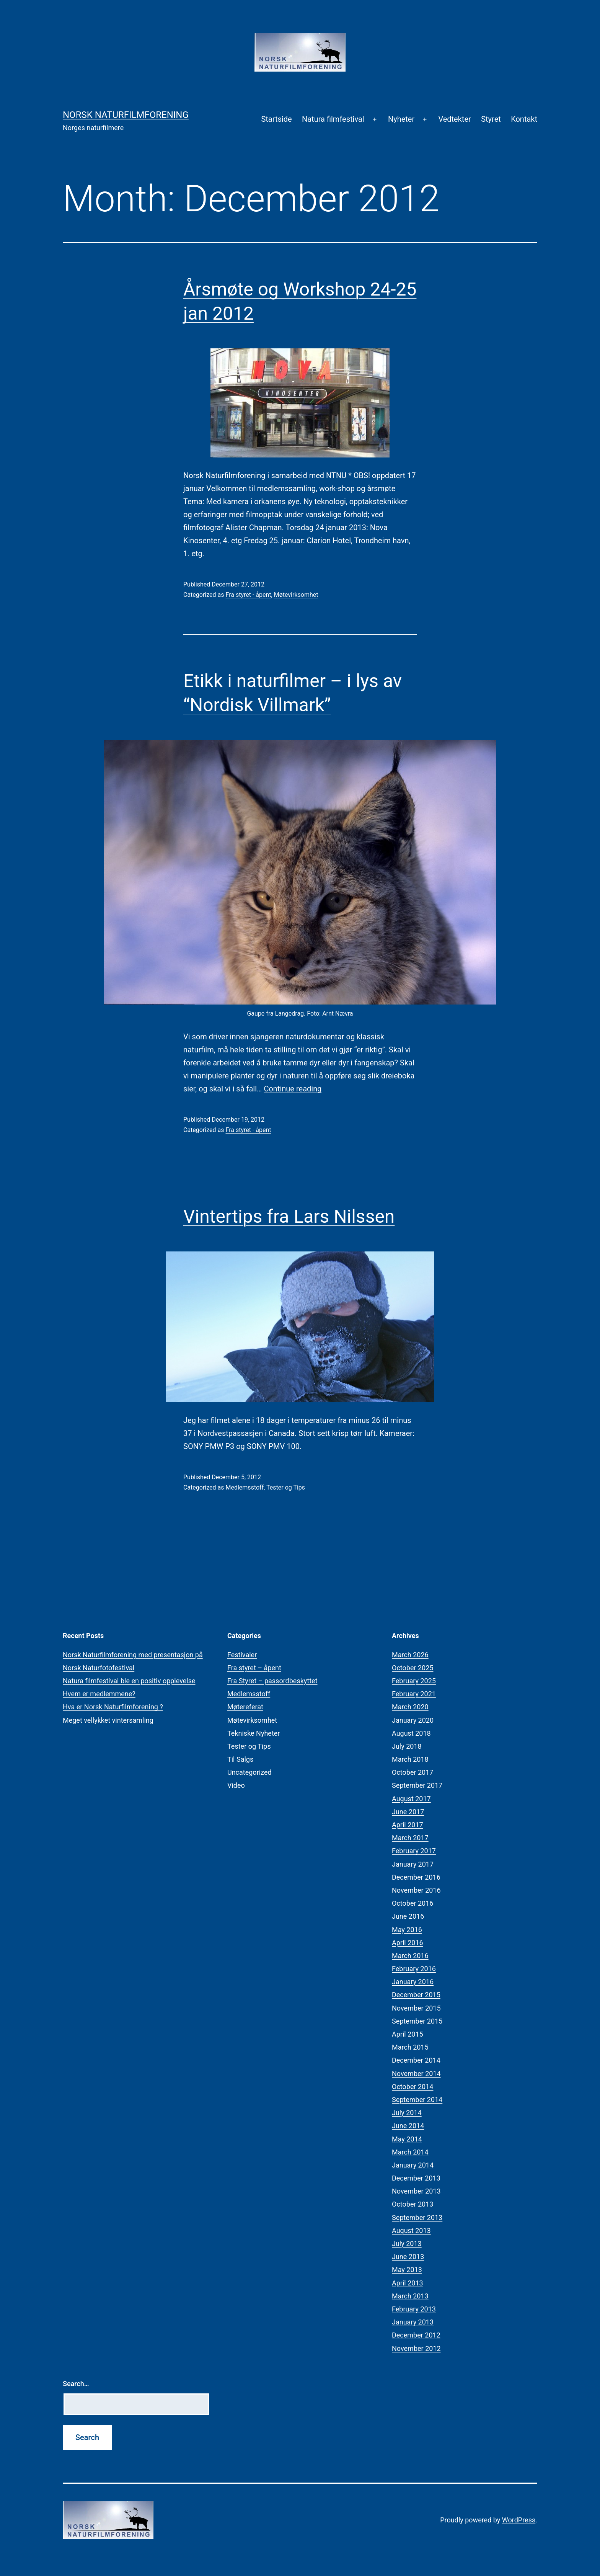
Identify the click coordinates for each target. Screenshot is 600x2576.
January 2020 (413, 1720)
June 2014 (408, 2126)
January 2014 (413, 2165)
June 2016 (408, 1916)
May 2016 (407, 1930)
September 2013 (417, 2217)
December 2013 (416, 2178)
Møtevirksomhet (296, 594)
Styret (491, 119)
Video (236, 1785)
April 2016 (407, 1943)
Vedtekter (454, 119)
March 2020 (410, 1707)
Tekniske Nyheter (253, 1733)
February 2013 (414, 2309)
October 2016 (412, 1903)
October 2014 (412, 2087)
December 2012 (416, 2335)
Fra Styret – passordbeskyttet (272, 1681)
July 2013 (407, 2244)
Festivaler (242, 1655)
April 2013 (407, 2283)
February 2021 (414, 1694)
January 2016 (413, 1982)
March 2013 (410, 2296)
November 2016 (416, 1890)
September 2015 (417, 2021)
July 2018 (407, 1746)
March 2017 (410, 1838)
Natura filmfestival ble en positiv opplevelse (129, 1681)
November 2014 (416, 2074)
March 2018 (410, 1759)
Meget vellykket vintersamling (108, 1720)
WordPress (518, 2520)
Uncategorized (249, 1772)
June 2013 (408, 2257)
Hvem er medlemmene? (99, 1694)
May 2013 (407, 2270)
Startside (276, 119)
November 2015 (416, 2008)
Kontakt (524, 119)
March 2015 (410, 2047)
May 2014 (407, 2139)
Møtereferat (245, 1707)
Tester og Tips (285, 1487)
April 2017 (407, 1825)
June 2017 (408, 1812)
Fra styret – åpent (254, 1668)
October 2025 (412, 1668)
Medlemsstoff (244, 1487)
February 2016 (414, 1969)
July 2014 (407, 2113)
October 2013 (412, 2204)
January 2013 (413, 2322)
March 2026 (410, 1655)
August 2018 (411, 1733)
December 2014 (416, 2060)
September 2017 (417, 1785)
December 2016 (416, 1877)
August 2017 (411, 1799)
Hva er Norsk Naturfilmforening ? (113, 1707)
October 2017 (412, 1772)
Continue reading (292, 1088)
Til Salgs (240, 1759)
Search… (76, 2384)
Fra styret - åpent (248, 594)
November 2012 (416, 2348)
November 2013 (416, 2191)
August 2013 (411, 2230)
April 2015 (407, 2034)
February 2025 (414, 1681)
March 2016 (410, 1956)
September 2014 (417, 2100)
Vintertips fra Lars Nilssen (289, 1216)
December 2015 (416, 1995)
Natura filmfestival (333, 119)
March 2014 (410, 2152)
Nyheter (401, 119)
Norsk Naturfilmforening (126, 114)
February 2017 (414, 1851)
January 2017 (413, 1864)
